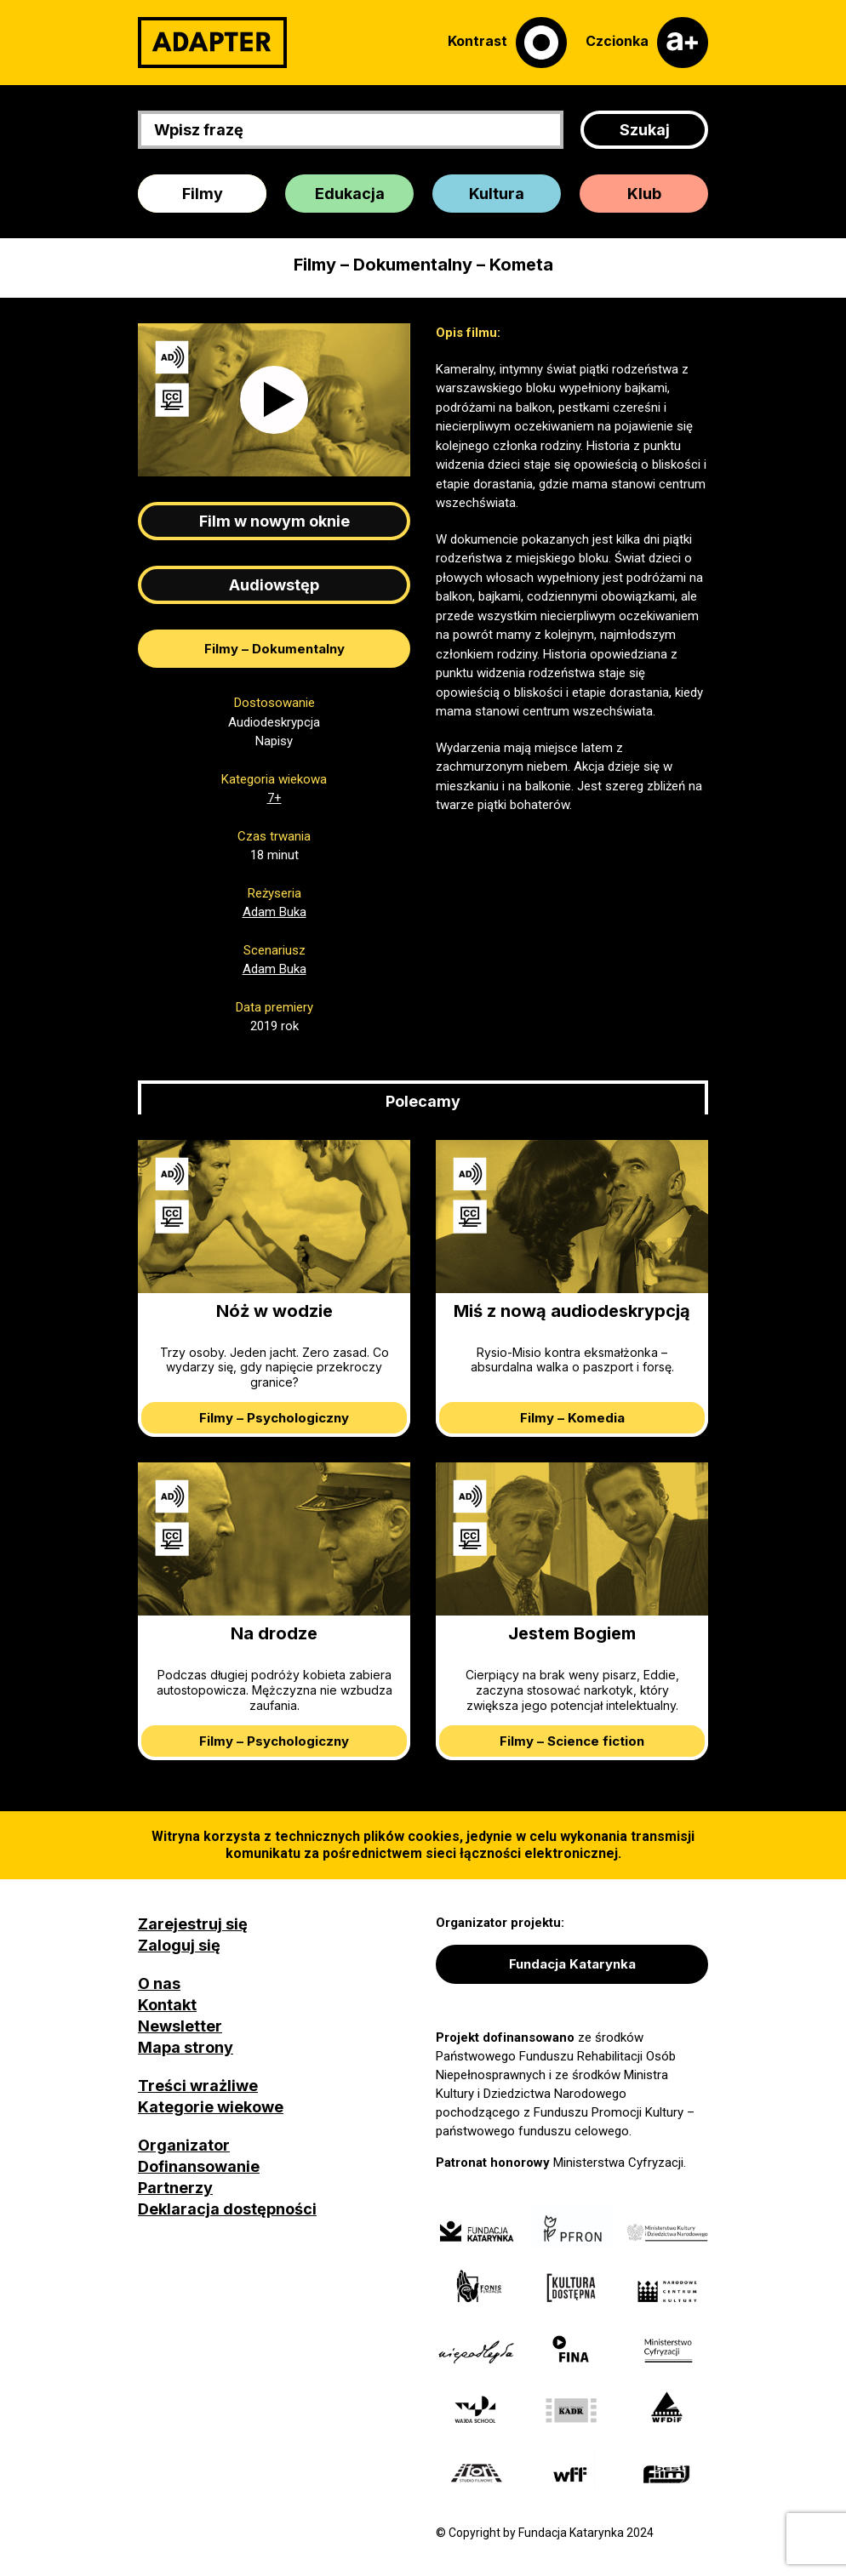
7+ (274, 798)
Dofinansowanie (199, 2166)
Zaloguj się (179, 1945)
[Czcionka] (647, 42)
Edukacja (350, 193)
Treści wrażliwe (198, 2085)
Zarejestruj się (193, 1924)
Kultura (496, 193)
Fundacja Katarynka (572, 1964)
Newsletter (180, 2026)
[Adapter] (212, 42)
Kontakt (167, 2005)
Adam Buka (274, 912)
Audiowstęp (274, 585)
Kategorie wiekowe (210, 2107)
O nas (159, 1983)
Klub (644, 193)
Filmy (202, 193)
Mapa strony (185, 2047)
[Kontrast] (507, 42)
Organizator (184, 2145)
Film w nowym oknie (274, 521)
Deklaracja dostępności (227, 2209)
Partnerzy (175, 2188)
